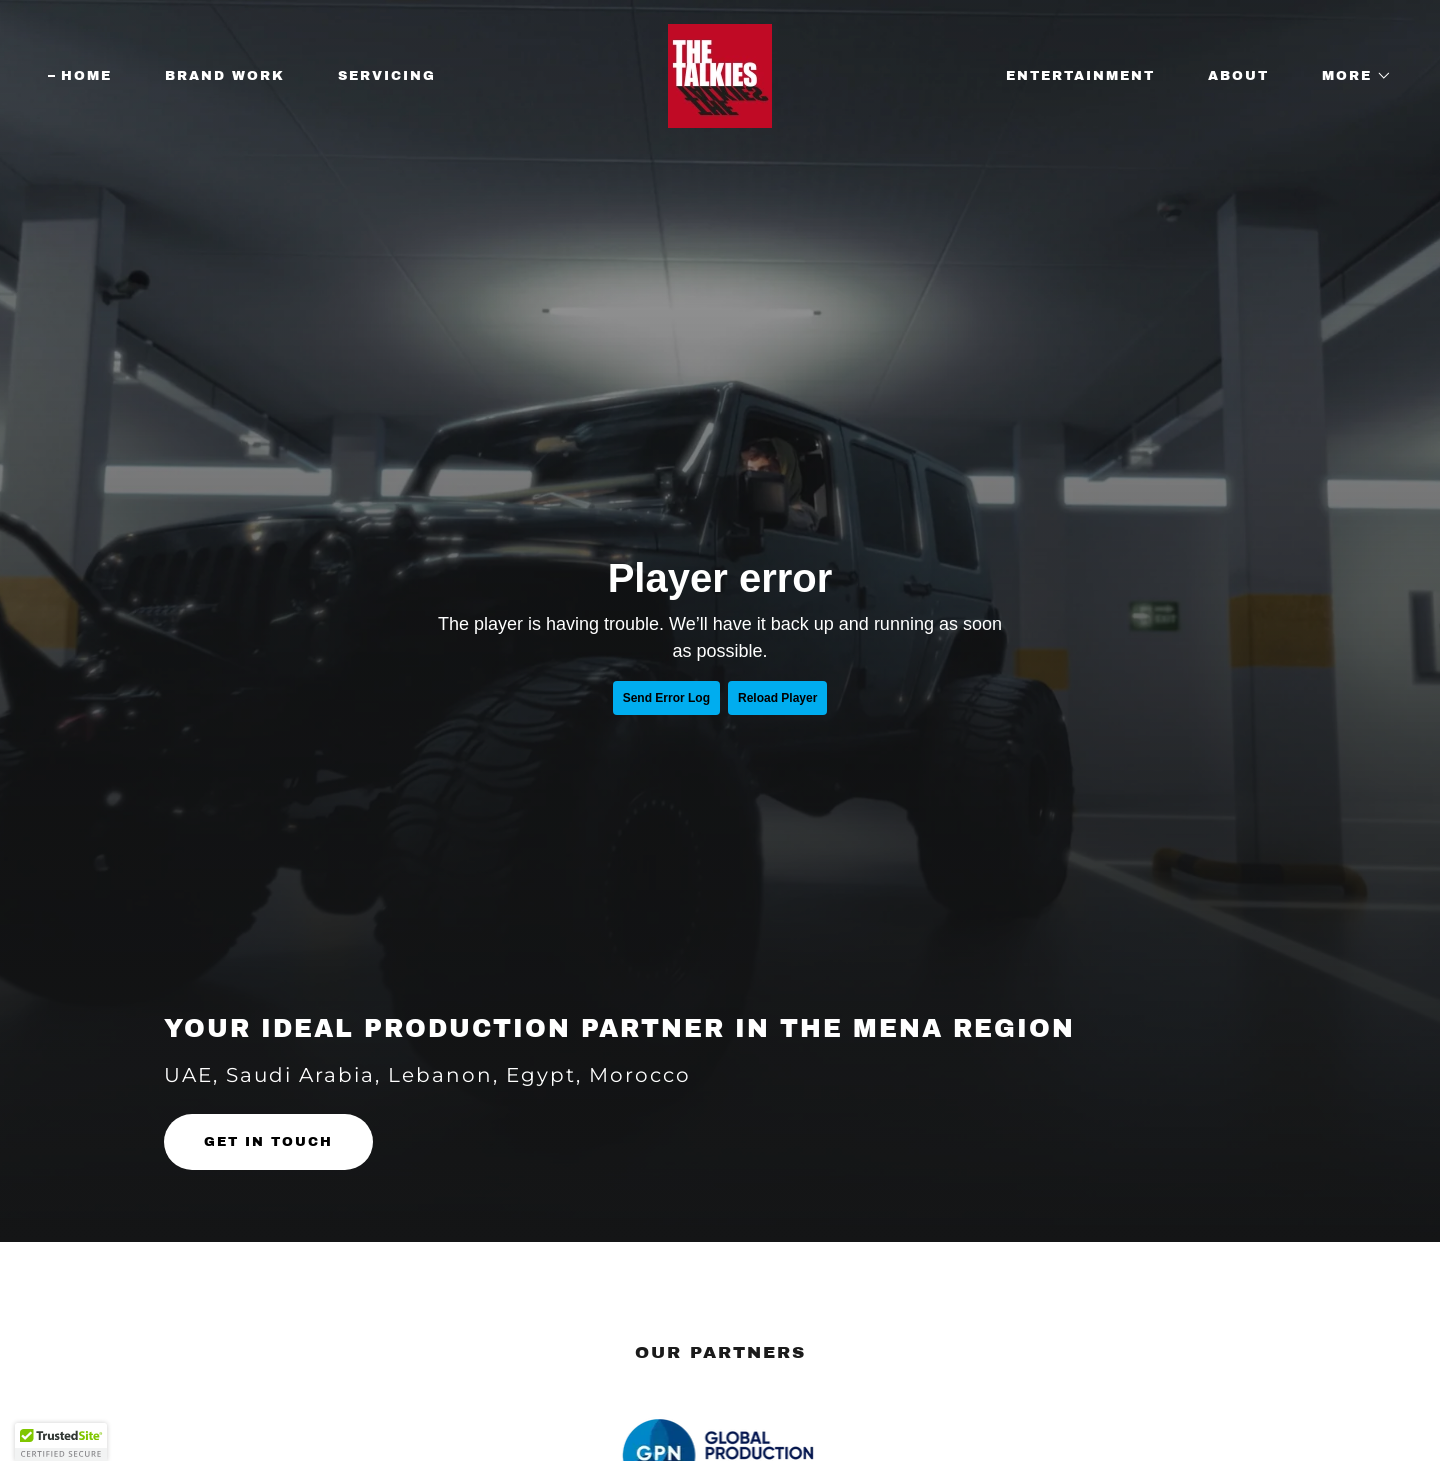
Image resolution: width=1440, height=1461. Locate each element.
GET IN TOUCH (268, 1142)
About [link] (1238, 76)
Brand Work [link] (225, 76)
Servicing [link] (387, 76)
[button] (1350, 76)
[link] (720, 75)
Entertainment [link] (1080, 76)
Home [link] (86, 76)
